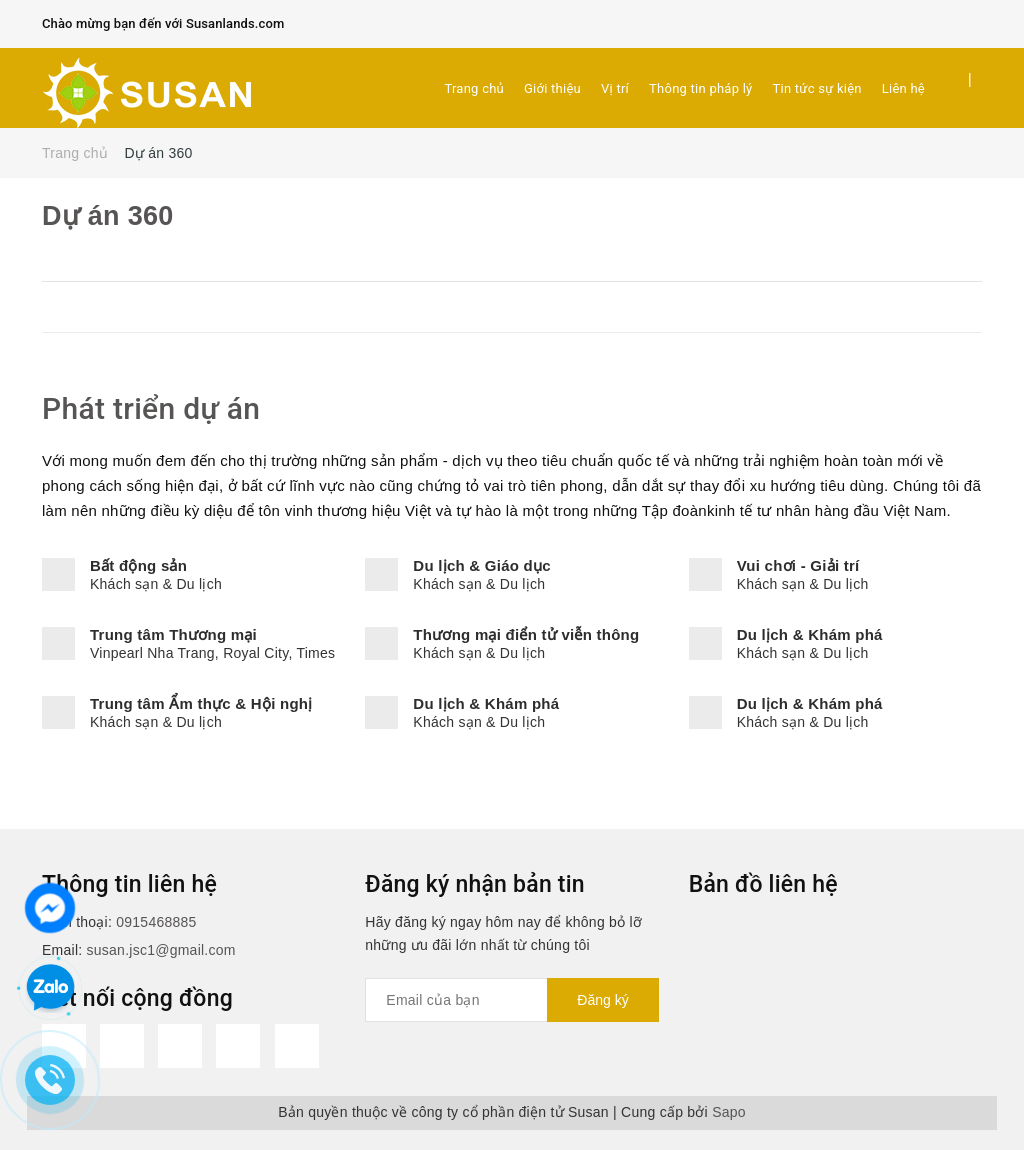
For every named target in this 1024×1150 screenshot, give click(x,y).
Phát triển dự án (151, 408)
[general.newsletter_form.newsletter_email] (511, 1000)
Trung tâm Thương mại (173, 634)
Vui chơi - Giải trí (798, 565)
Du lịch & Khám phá (810, 634)
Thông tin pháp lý (700, 88)
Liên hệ (903, 88)
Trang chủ (474, 88)
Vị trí (615, 88)
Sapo (729, 1112)
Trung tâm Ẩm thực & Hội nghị (201, 703)
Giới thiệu (552, 88)
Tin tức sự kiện (817, 88)
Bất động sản (138, 565)
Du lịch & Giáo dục (482, 565)
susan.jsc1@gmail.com (161, 950)
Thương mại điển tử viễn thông (526, 634)
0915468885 (156, 922)
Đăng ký (602, 1000)
